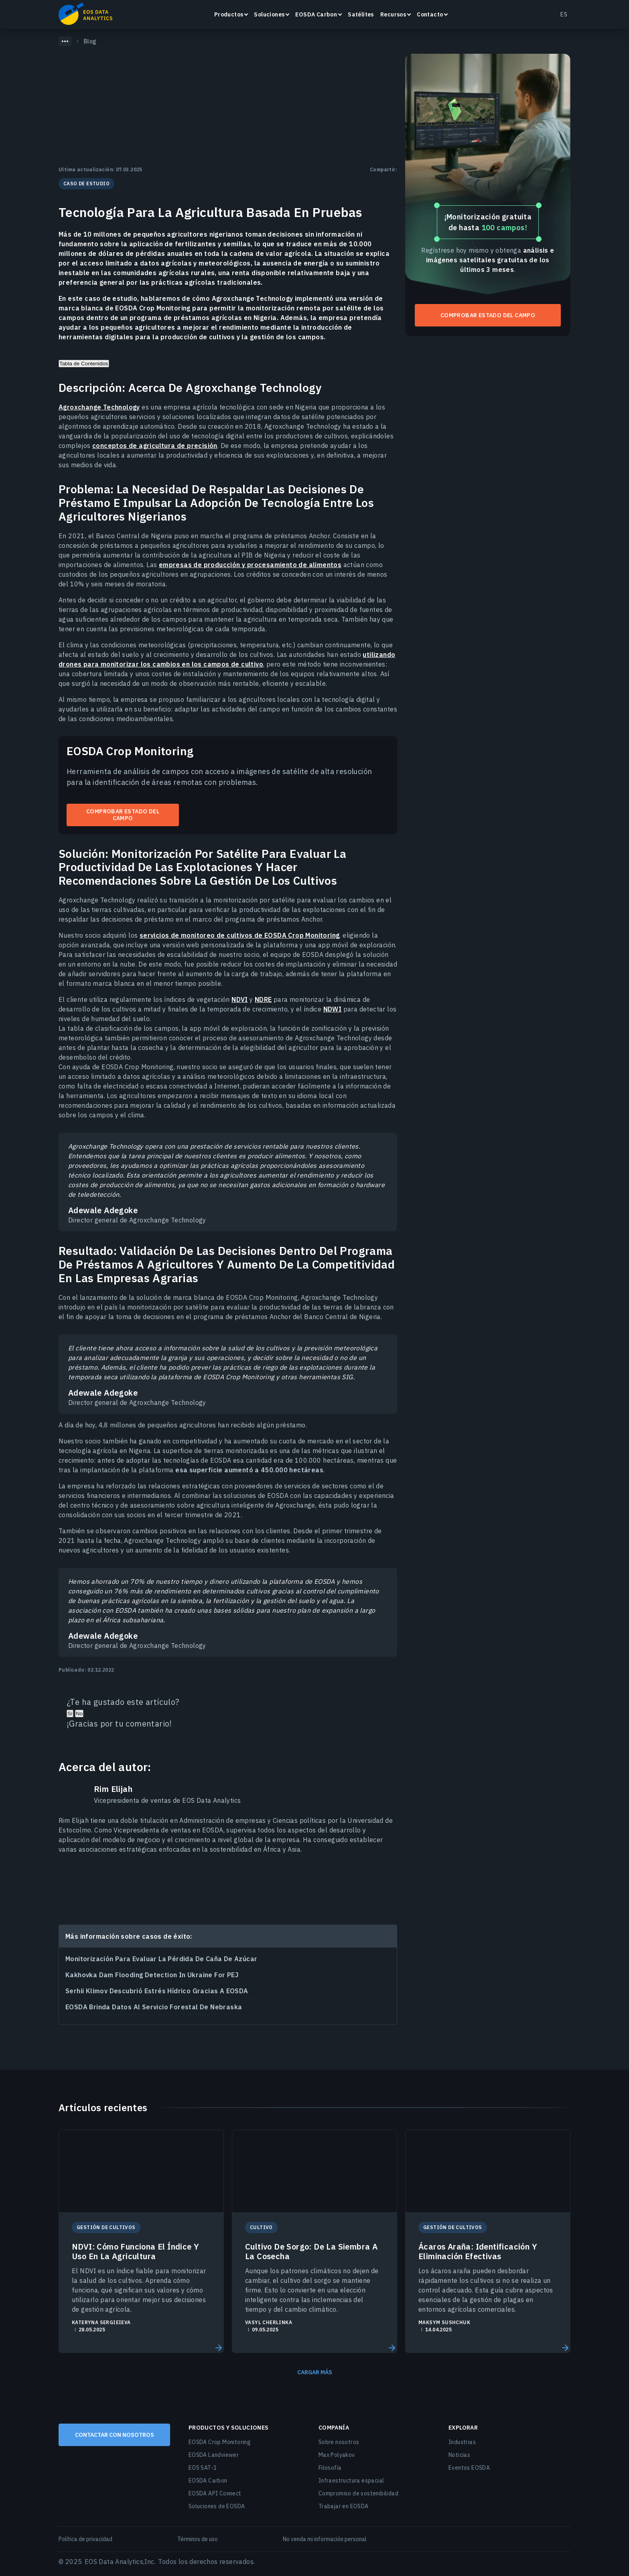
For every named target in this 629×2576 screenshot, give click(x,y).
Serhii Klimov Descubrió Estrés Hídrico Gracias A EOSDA (156, 1991)
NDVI (239, 999)
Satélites (361, 14)
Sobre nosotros (339, 2442)
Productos (228, 14)
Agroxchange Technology (99, 407)
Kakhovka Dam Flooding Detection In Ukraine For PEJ (151, 1975)
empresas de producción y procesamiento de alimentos (250, 565)
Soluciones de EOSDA (217, 2506)
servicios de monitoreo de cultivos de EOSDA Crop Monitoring (240, 935)
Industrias (462, 2442)
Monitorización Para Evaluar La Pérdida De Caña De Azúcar (161, 1959)
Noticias (459, 2454)
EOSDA (85, 13)
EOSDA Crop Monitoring (220, 2442)
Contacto (430, 14)
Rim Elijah (113, 1789)
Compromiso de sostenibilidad (358, 2493)
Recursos (393, 14)
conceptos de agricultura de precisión (154, 446)
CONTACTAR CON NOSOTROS (114, 2434)
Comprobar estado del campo (122, 815)
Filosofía (330, 2467)
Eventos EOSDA (469, 2467)
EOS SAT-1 (203, 2467)
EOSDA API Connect (215, 2493)
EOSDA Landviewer (214, 2454)
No (79, 1714)
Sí (70, 1714)
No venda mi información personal (325, 2539)
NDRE (263, 999)
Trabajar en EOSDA (344, 2506)
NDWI (332, 1009)
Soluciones (269, 14)
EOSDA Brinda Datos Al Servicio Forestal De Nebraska (153, 2007)
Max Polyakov (337, 2454)
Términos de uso (197, 2539)
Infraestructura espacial (351, 2480)
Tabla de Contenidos (83, 364)
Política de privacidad (85, 2539)
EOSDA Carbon (316, 14)
